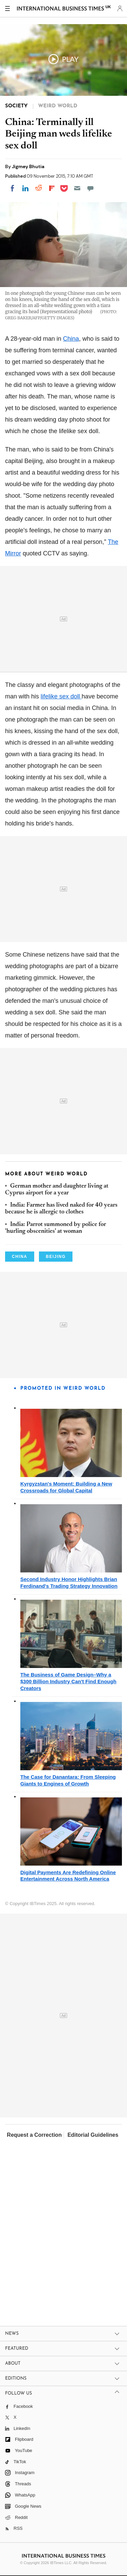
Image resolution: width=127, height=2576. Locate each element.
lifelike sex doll (61, 696)
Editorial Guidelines (92, 2135)
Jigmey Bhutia (28, 166)
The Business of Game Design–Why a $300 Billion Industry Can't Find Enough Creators (68, 1681)
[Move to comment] (90, 188)
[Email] (77, 188)
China (71, 338)
